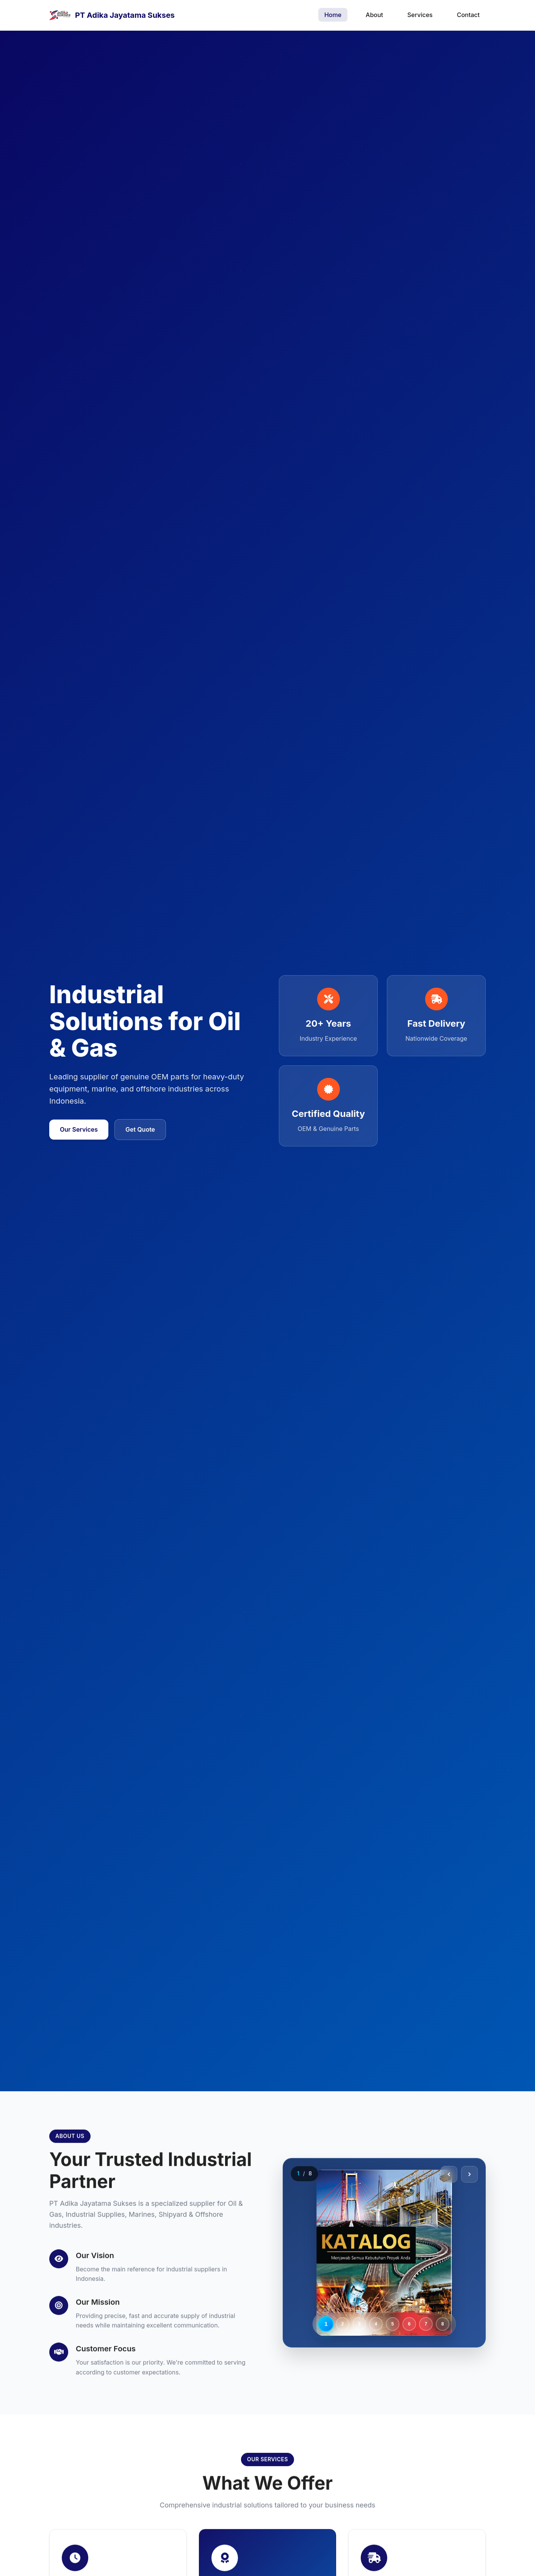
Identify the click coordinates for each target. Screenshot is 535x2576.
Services (420, 15)
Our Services (79, 1129)
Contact (468, 15)
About (374, 15)
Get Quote (140, 1129)
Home (332, 15)
